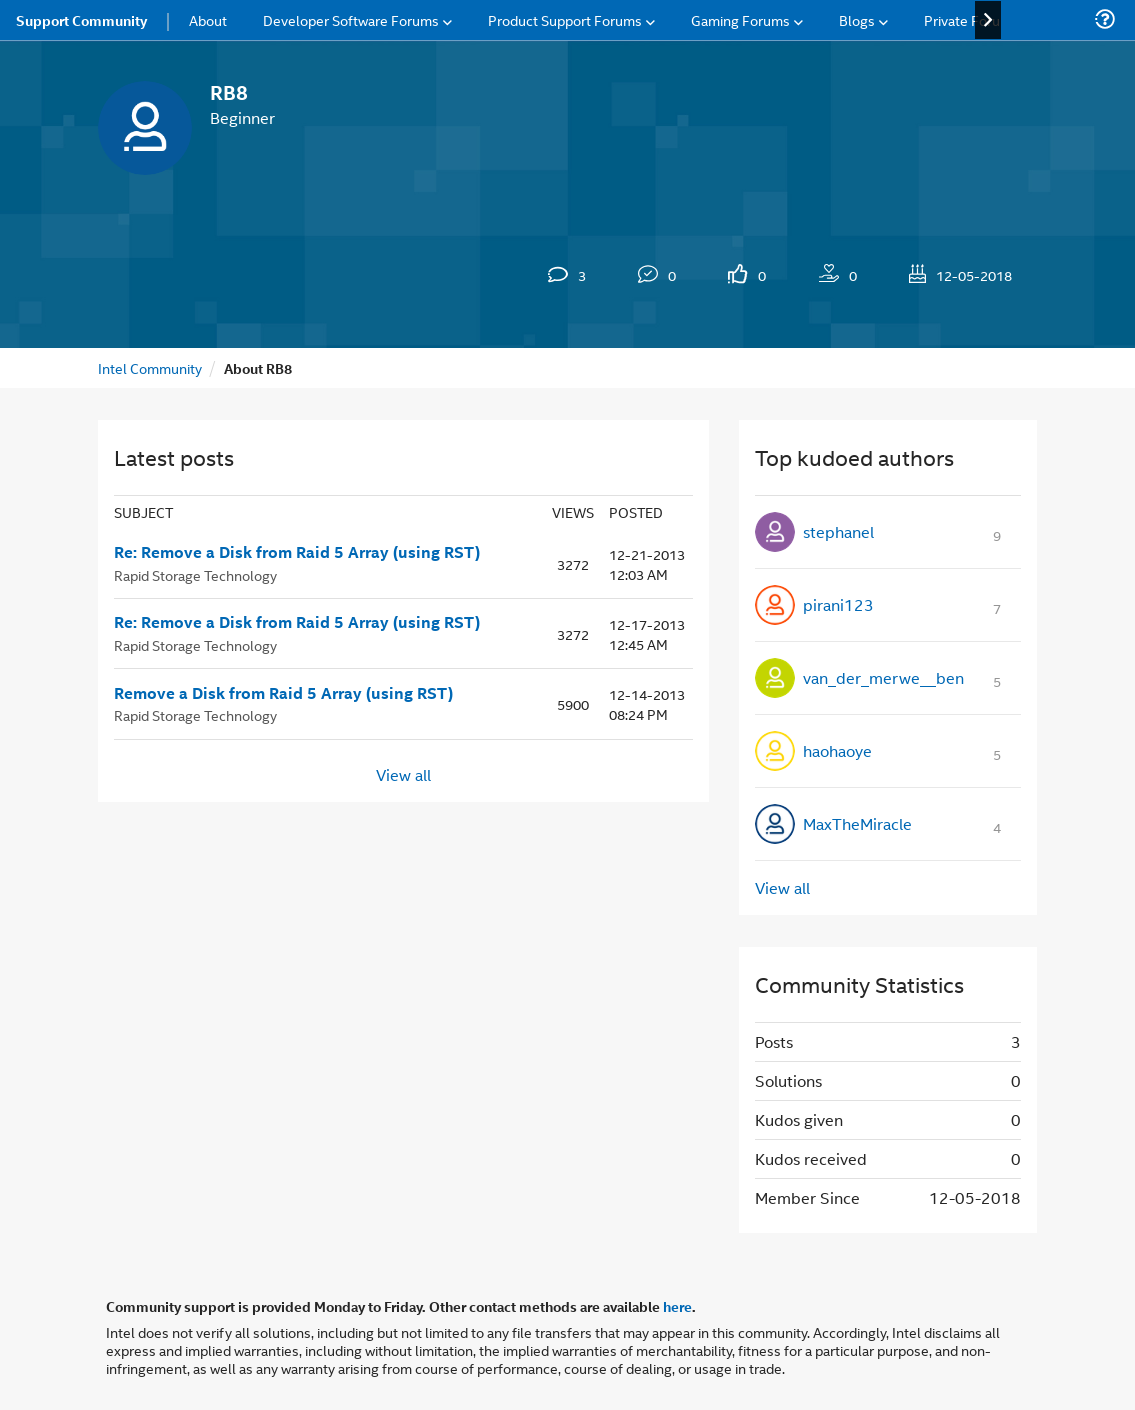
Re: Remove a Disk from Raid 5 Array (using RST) (297, 552)
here (677, 1306)
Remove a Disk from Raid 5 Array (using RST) (283, 693)
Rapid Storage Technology (195, 574)
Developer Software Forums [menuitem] (351, 19)
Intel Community (150, 367)
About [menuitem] (208, 19)
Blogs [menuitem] (857, 19)
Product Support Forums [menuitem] (565, 19)
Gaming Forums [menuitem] (740, 19)
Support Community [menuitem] (81, 20)
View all (403, 774)
